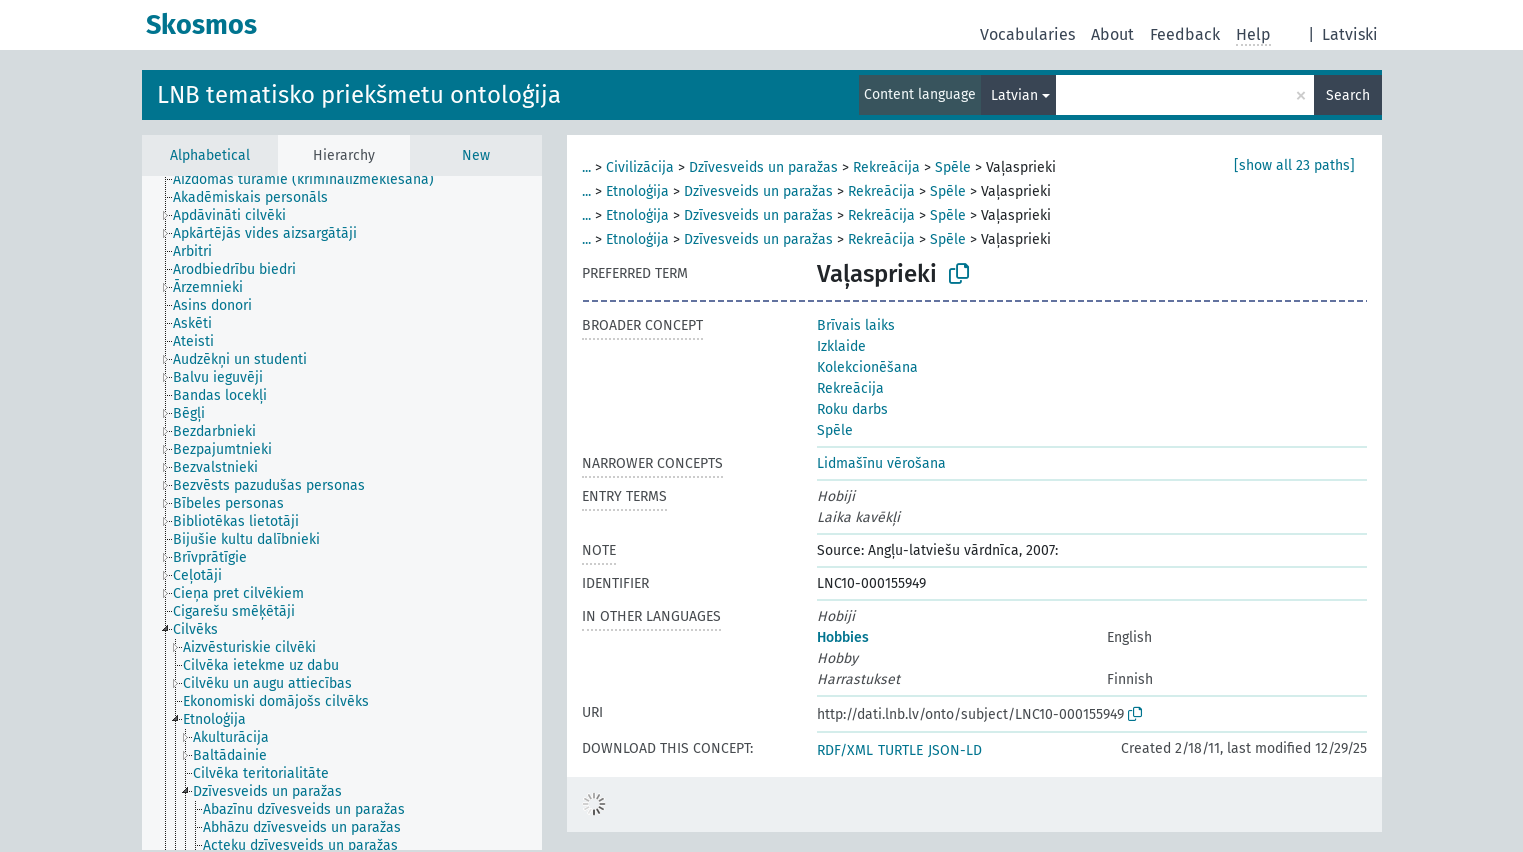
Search (1348, 95)
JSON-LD (955, 750)
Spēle (953, 167)
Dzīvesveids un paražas (763, 167)
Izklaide (841, 346)
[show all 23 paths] (1294, 165)
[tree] (342, 513)
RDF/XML (845, 750)
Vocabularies (1027, 34)
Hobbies (843, 637)
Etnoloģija (637, 191)
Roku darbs (852, 409)
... (586, 167)
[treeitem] (312, 180)
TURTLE (900, 750)
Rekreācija (886, 167)
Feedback (1185, 34)
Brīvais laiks (856, 325)
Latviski (1350, 34)
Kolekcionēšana (867, 367)
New (476, 155)
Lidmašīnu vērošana (881, 463)
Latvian (1014, 95)
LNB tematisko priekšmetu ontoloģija (359, 95)
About (1112, 34)
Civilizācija (640, 167)
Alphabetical (210, 155)
